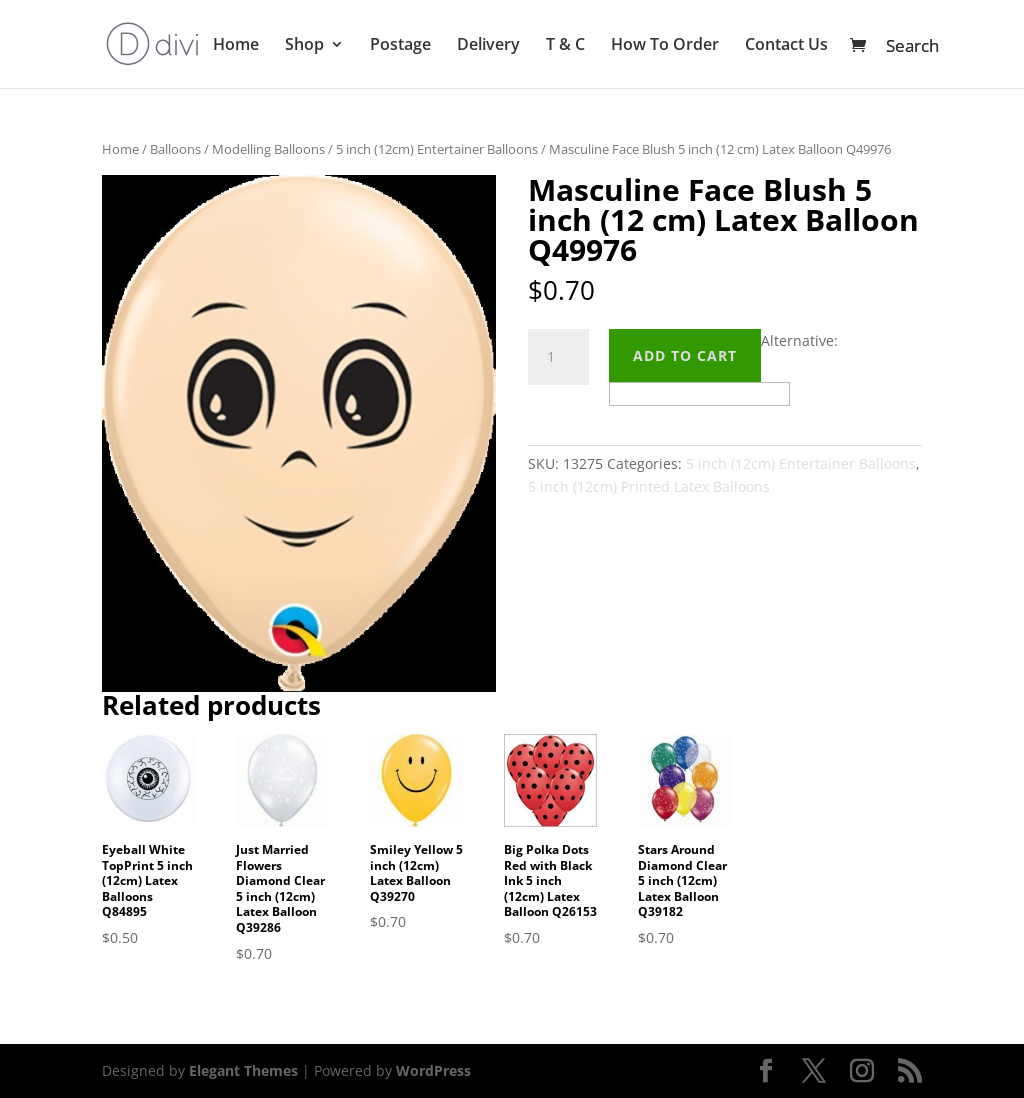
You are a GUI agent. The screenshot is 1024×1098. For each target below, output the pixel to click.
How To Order (665, 46)
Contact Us (786, 46)
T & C (565, 46)
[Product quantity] (558, 357)
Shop (304, 46)
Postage (400, 46)
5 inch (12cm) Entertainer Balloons (437, 149)
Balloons (175, 149)
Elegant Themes (243, 1070)
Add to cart (685, 355)
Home (236, 46)
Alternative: (799, 340)
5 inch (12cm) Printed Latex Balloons (649, 486)
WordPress (433, 1070)
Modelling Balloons (268, 149)
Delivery (488, 46)
